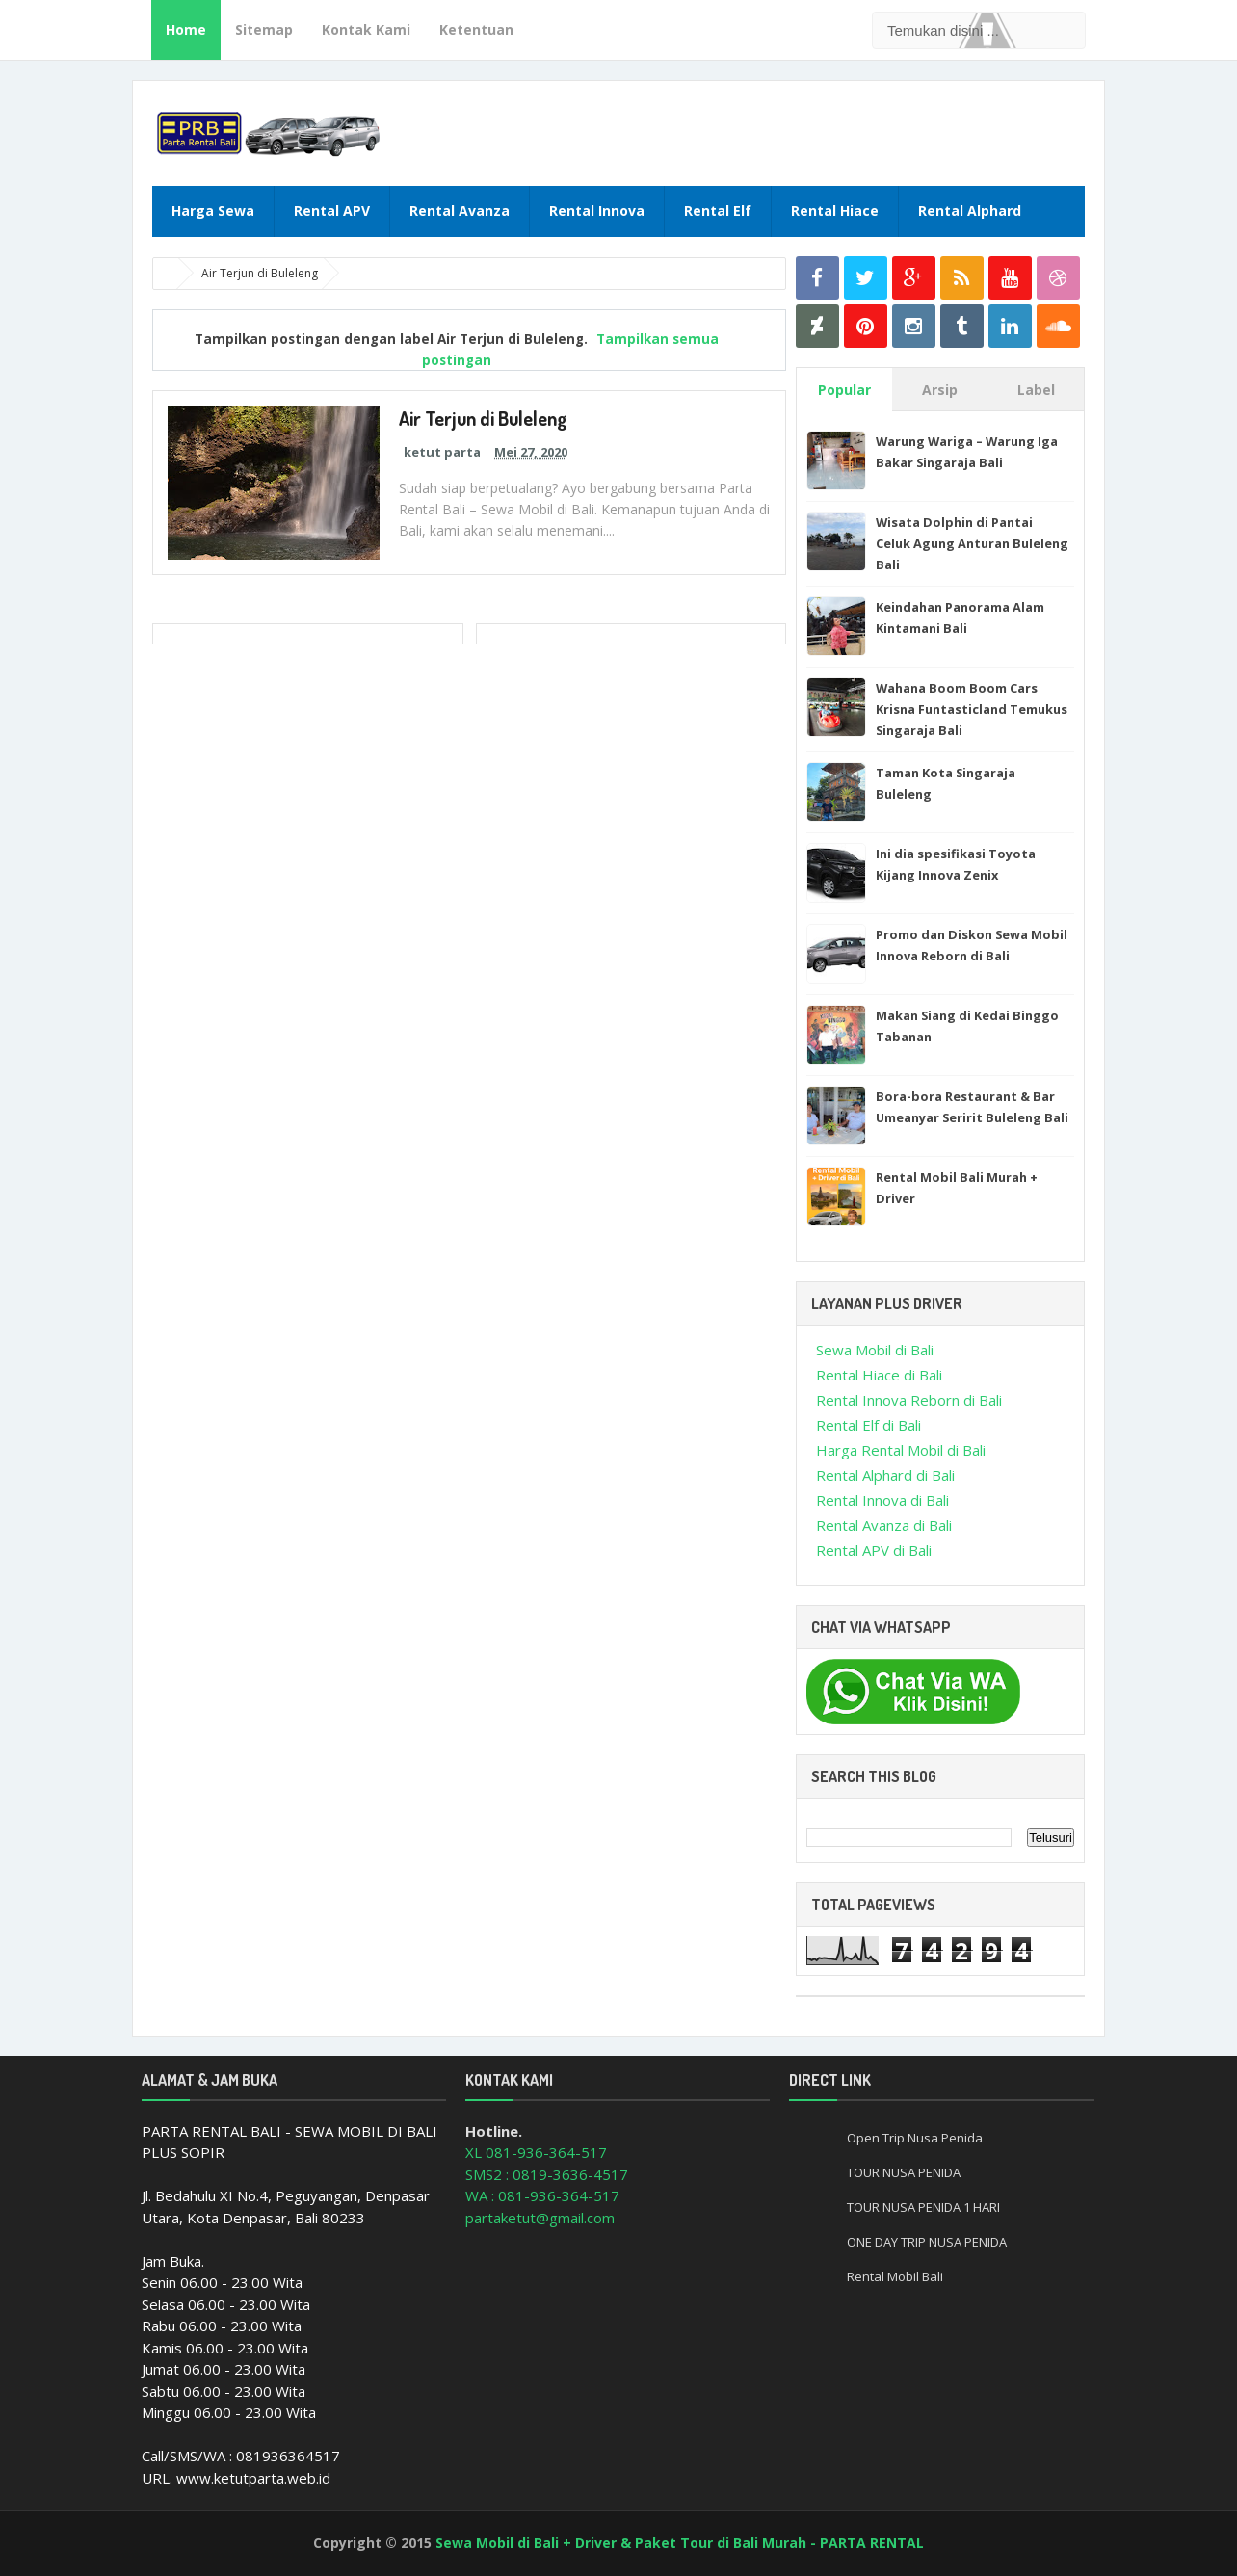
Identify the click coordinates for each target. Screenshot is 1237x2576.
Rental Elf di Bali (868, 1424)
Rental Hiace (835, 210)
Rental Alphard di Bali (885, 1475)
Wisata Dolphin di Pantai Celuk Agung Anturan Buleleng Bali (972, 543)
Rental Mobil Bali (895, 2276)
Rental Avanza (459, 210)
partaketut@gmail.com (540, 2217)
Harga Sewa (212, 210)
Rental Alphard (969, 210)
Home (186, 29)
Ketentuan (476, 29)
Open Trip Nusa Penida (915, 2137)
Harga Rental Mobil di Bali (901, 1449)
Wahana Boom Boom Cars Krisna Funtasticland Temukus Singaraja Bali (971, 709)
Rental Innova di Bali (882, 1500)
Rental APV (332, 210)
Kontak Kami (366, 29)
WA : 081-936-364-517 (542, 2195)
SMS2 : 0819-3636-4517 (546, 2174)
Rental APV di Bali (874, 1550)
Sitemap (264, 29)
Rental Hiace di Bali (879, 1374)
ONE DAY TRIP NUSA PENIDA (927, 2241)
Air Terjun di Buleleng (483, 418)
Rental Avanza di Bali (884, 1525)
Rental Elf (717, 210)
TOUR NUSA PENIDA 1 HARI (923, 2207)
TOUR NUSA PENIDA (904, 2172)
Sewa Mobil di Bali (875, 1349)
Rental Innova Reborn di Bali (909, 1399)
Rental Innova (597, 210)
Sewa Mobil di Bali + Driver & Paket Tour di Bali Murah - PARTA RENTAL (679, 2543)
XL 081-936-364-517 (536, 2152)
